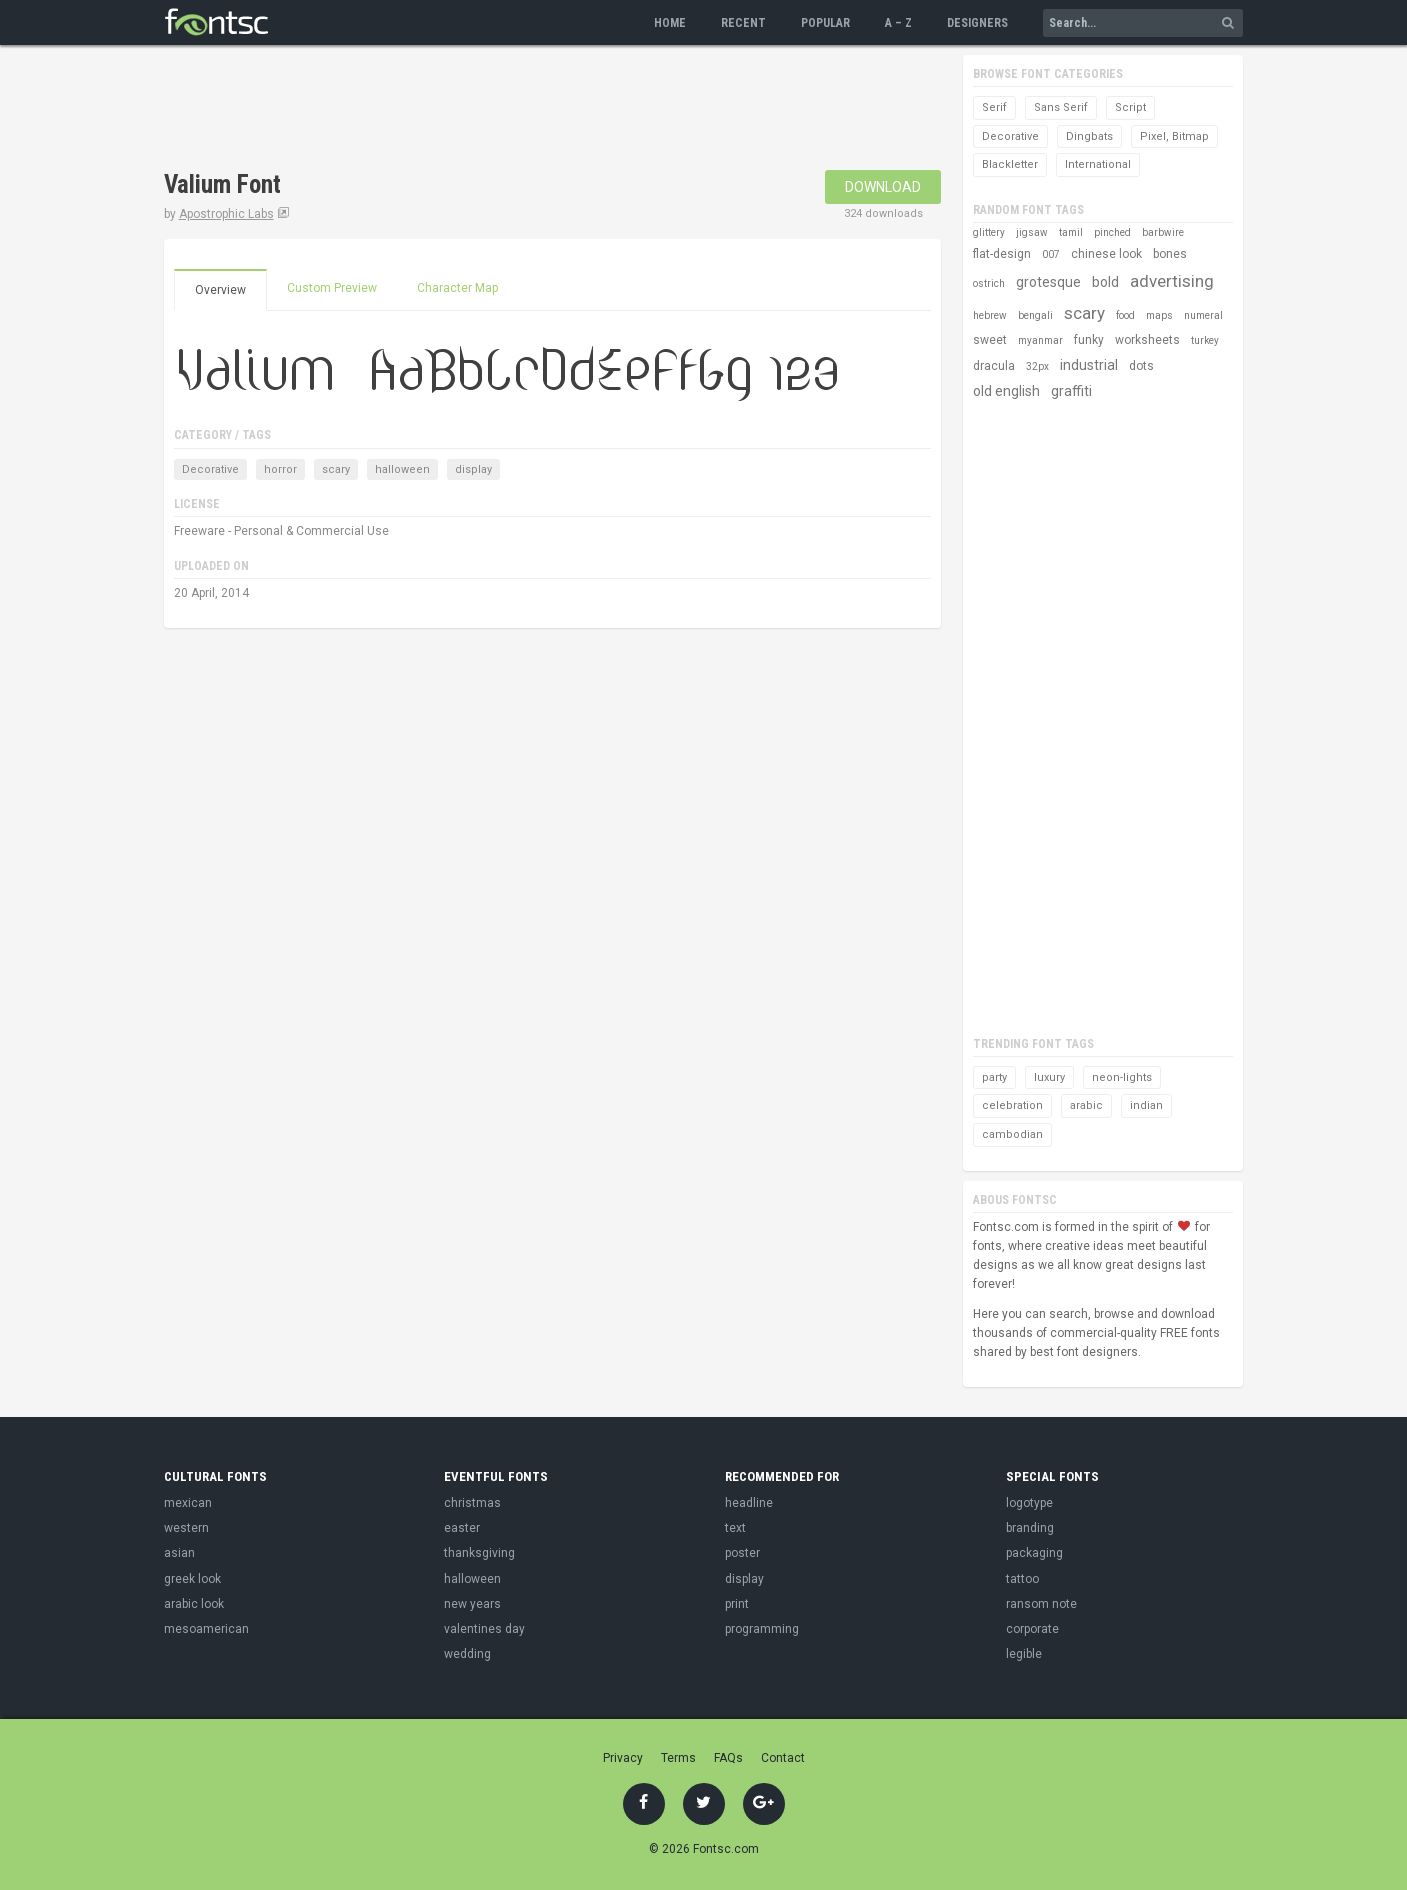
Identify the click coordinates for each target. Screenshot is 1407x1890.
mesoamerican (206, 1629)
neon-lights (1122, 1077)
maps (1159, 315)
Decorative (210, 469)
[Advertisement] (528, 110)
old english (1006, 391)
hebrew (990, 315)
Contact (783, 1758)
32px (1037, 366)
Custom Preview (332, 288)
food (1125, 315)
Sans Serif (1061, 107)
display (473, 469)
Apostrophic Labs (226, 214)
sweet (990, 340)
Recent (743, 23)
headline (749, 1503)
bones (1170, 254)
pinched (1112, 232)
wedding (467, 1654)
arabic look (194, 1604)
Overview (220, 290)
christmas (472, 1503)
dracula (994, 366)
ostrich (989, 283)
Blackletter (1010, 164)
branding (1030, 1528)
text (735, 1528)
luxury (1049, 1077)
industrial (1089, 365)
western (186, 1528)
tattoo (1022, 1579)
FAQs (728, 1758)
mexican (188, 1503)
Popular (825, 23)
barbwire (1163, 232)
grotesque (1048, 282)
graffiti (1071, 391)
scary (336, 469)
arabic (1086, 1105)
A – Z (898, 23)
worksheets (1147, 340)
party (994, 1077)
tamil (1071, 232)
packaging (1034, 1553)
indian (1146, 1105)
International (1098, 164)
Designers (977, 23)
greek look (192, 1579)
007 (1051, 254)
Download (883, 187)
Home (670, 23)
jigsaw (1032, 232)
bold (1105, 282)
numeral (1203, 315)
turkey (1205, 340)
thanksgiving (479, 1553)
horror (280, 469)
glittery (989, 232)
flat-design (1002, 254)
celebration (1012, 1105)
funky (1089, 340)
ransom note (1041, 1604)
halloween (402, 469)
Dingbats (1089, 136)
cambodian (1012, 1134)
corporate (1032, 1629)
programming (762, 1629)
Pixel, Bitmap (1174, 136)
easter (462, 1528)
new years (472, 1604)
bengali (1035, 315)
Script (1130, 107)
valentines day (484, 1629)
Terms (678, 1758)
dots (1141, 366)
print (737, 1604)
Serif (994, 107)
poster (742, 1553)
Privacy (623, 1758)
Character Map (457, 288)
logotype (1029, 1503)
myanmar (1040, 340)
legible (1024, 1654)
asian (179, 1553)
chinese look (1106, 254)
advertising (1172, 281)
